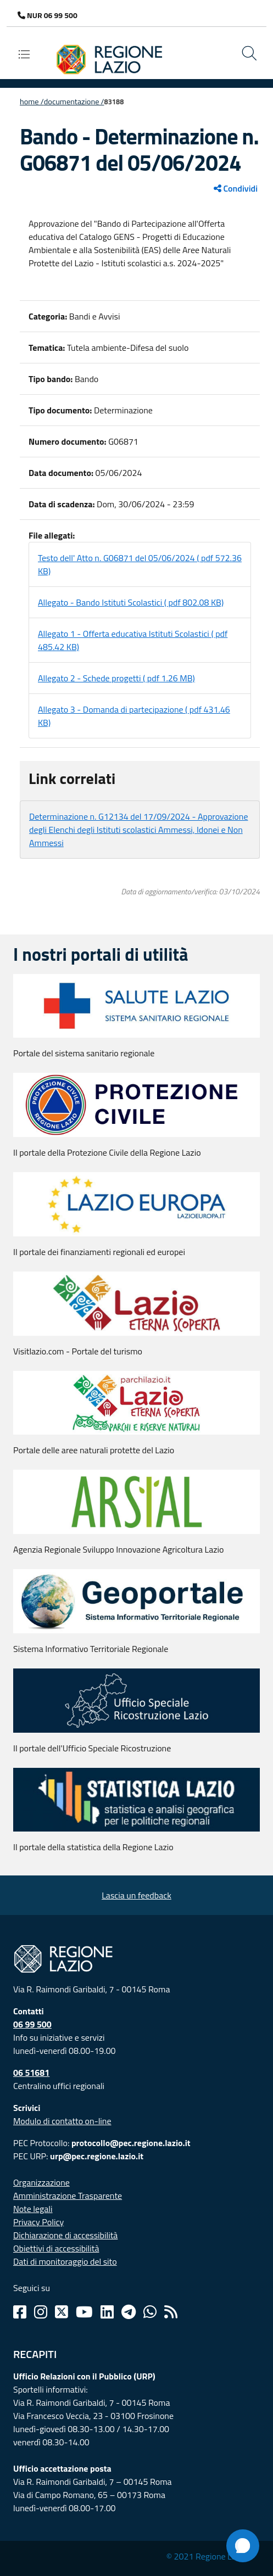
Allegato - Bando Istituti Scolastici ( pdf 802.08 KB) (131, 602)
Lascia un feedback (136, 1895)
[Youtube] (84, 2311)
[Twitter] (61, 2311)
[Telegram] (128, 2311)
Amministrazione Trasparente (67, 2195)
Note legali (33, 2208)
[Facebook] (19, 2311)
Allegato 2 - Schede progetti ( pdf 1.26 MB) (116, 678)
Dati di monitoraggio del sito (65, 2261)
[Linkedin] (107, 2311)
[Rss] (170, 2311)
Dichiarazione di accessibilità (65, 2235)
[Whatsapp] (150, 2311)
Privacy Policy (38, 2221)
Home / (32, 102)
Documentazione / (74, 102)
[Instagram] (40, 2311)
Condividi (236, 188)
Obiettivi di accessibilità (56, 2248)
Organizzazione (41, 2182)
